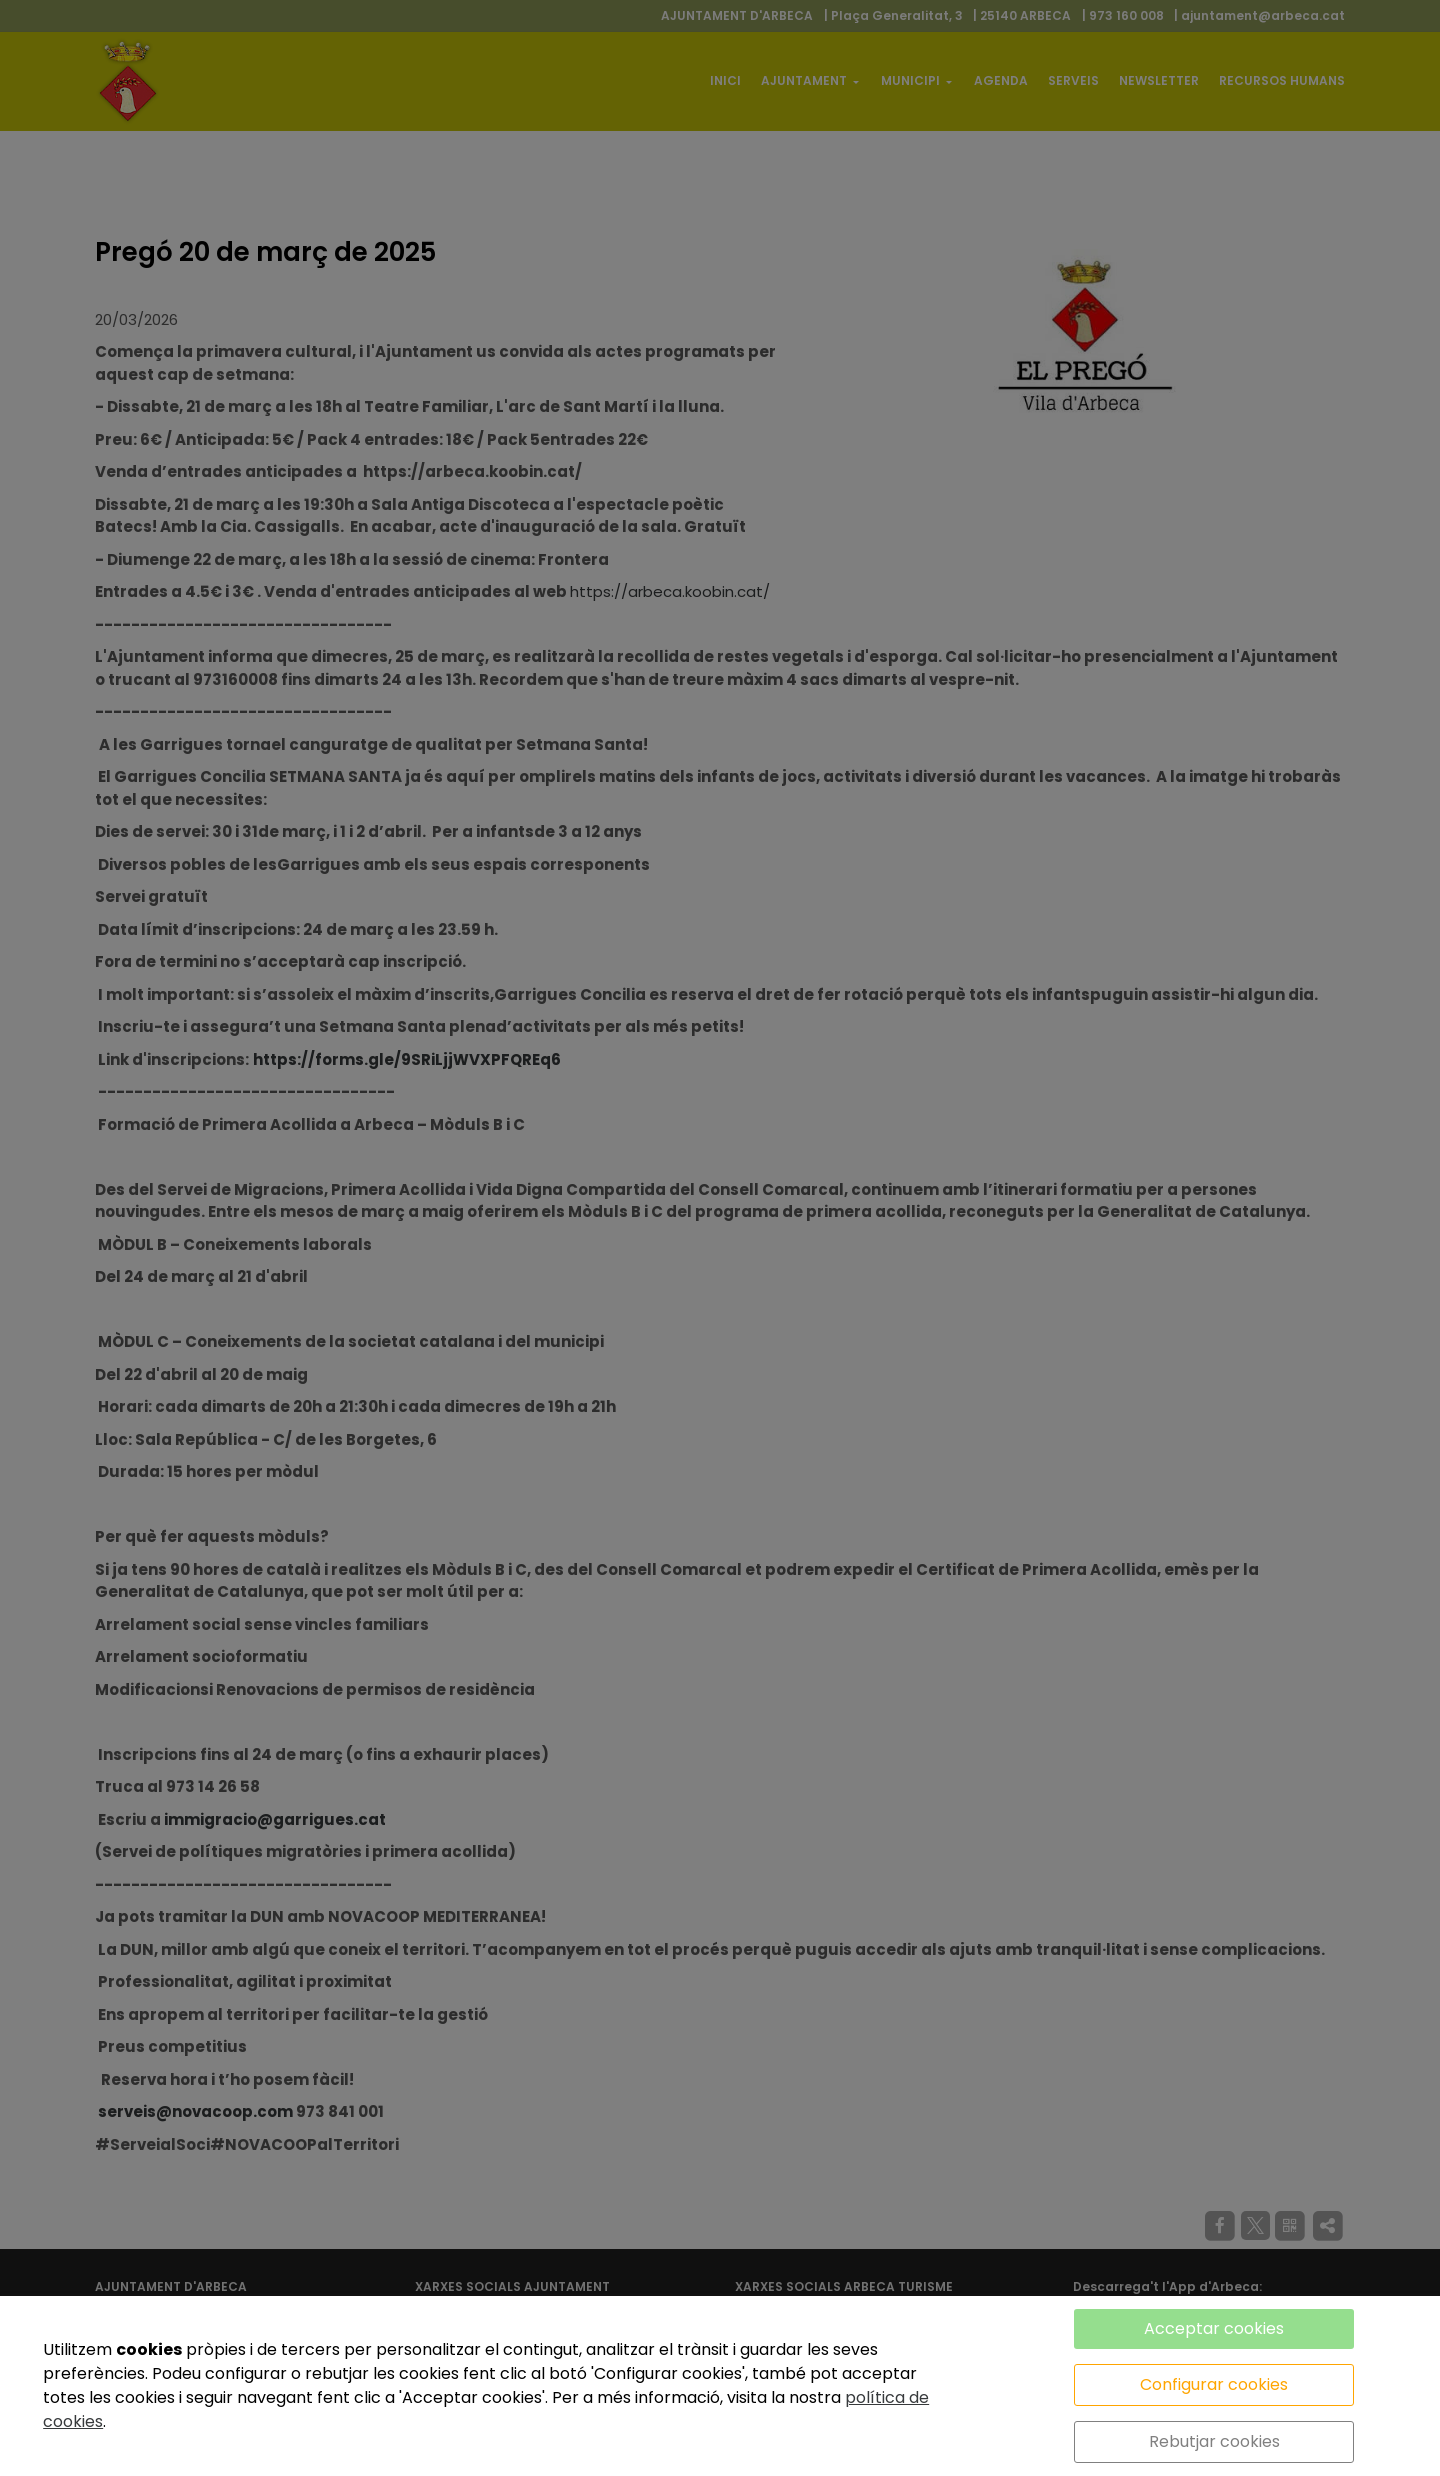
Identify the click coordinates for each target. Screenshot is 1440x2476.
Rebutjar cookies (1214, 2441)
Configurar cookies (1214, 2384)
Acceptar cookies (1214, 2328)
